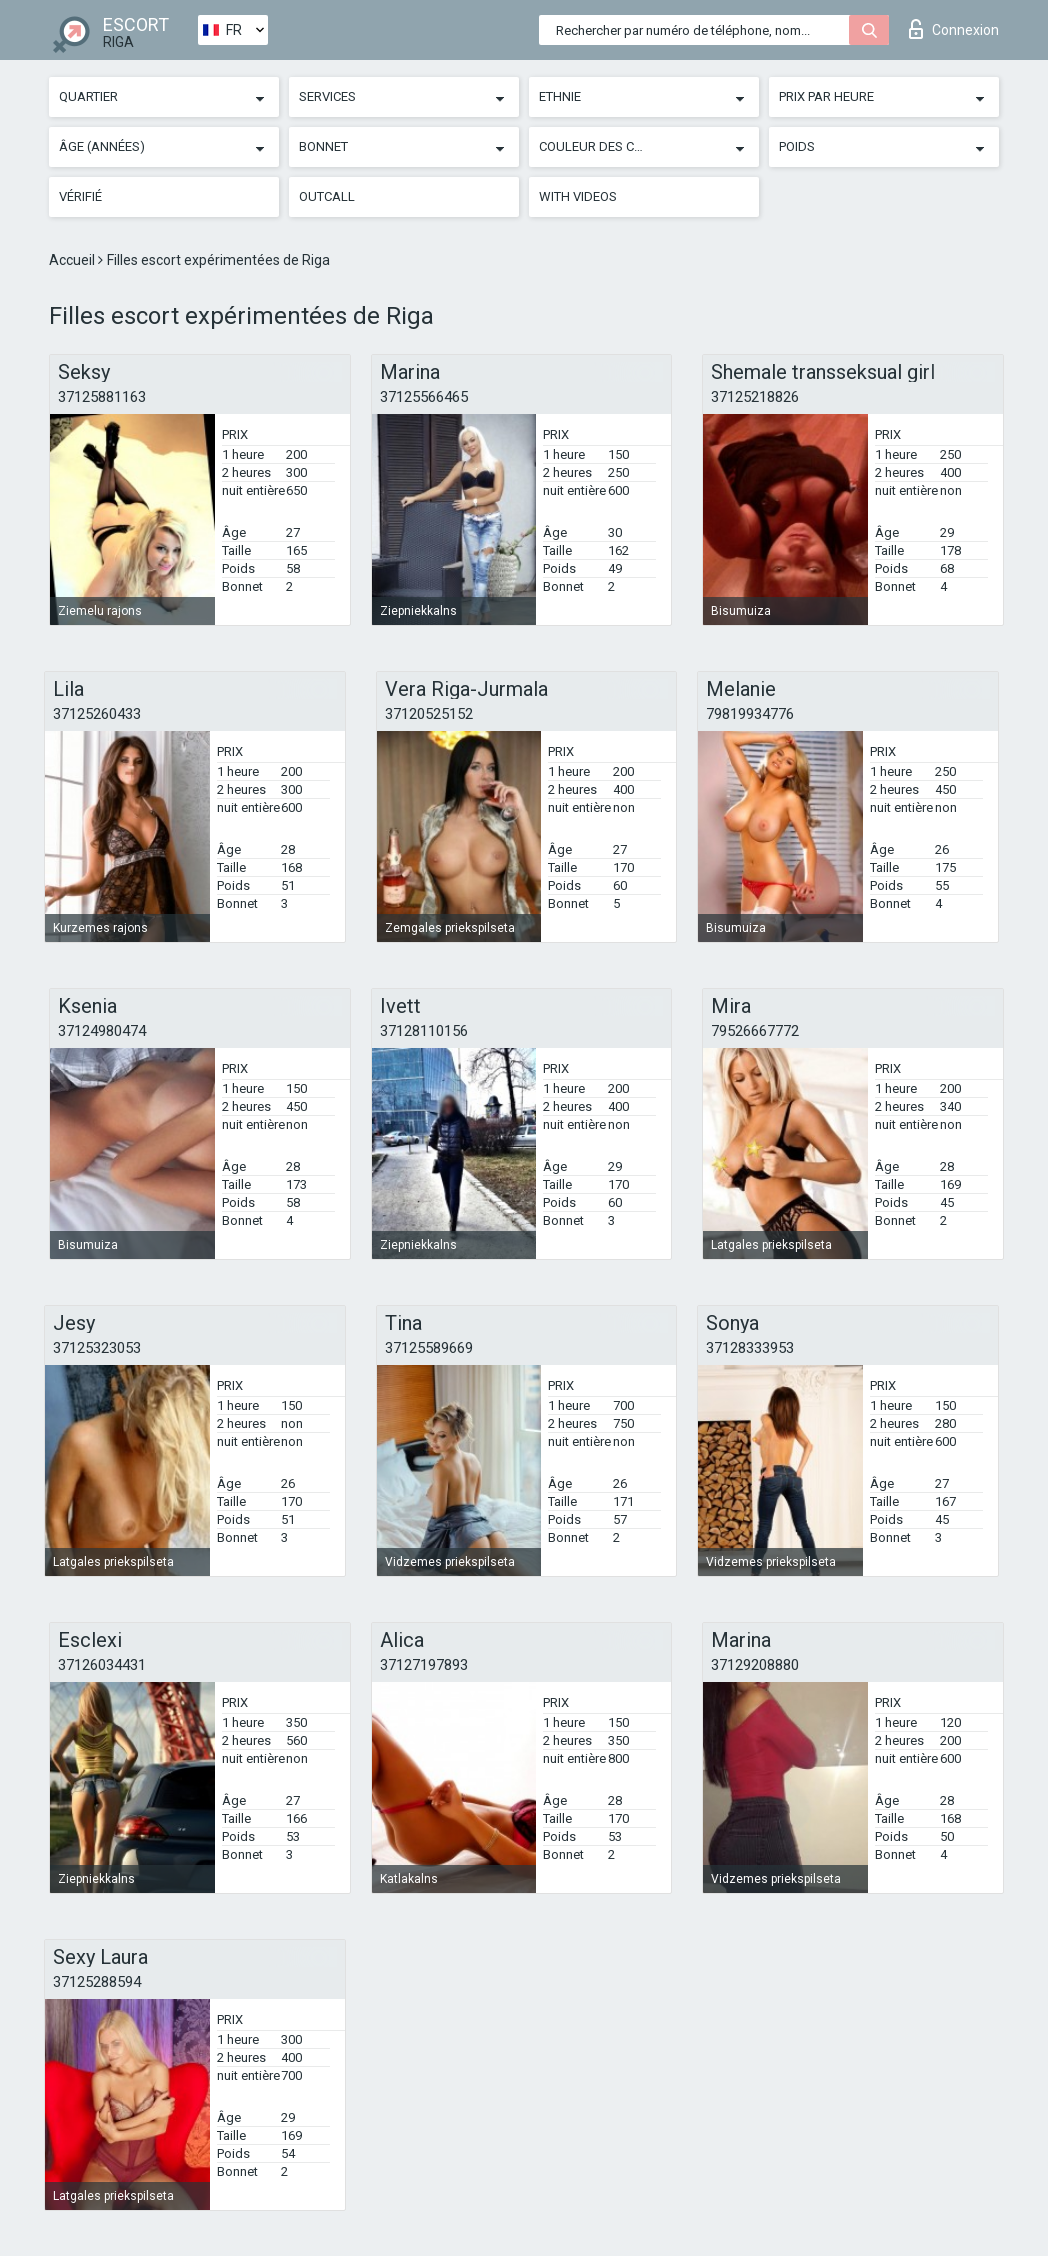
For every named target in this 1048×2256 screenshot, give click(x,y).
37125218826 (755, 397)
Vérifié (80, 196)
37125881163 (102, 397)
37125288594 (97, 1982)
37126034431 (102, 1665)
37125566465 (424, 397)
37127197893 (424, 1665)
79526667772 (755, 1031)
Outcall (327, 196)
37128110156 (424, 1031)
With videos (578, 196)
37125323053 (97, 1348)
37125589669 (429, 1348)
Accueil (73, 260)
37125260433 (97, 714)
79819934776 (750, 714)
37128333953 (750, 1348)
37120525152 (429, 714)
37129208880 (755, 1665)
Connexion (954, 29)
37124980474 (102, 1031)
